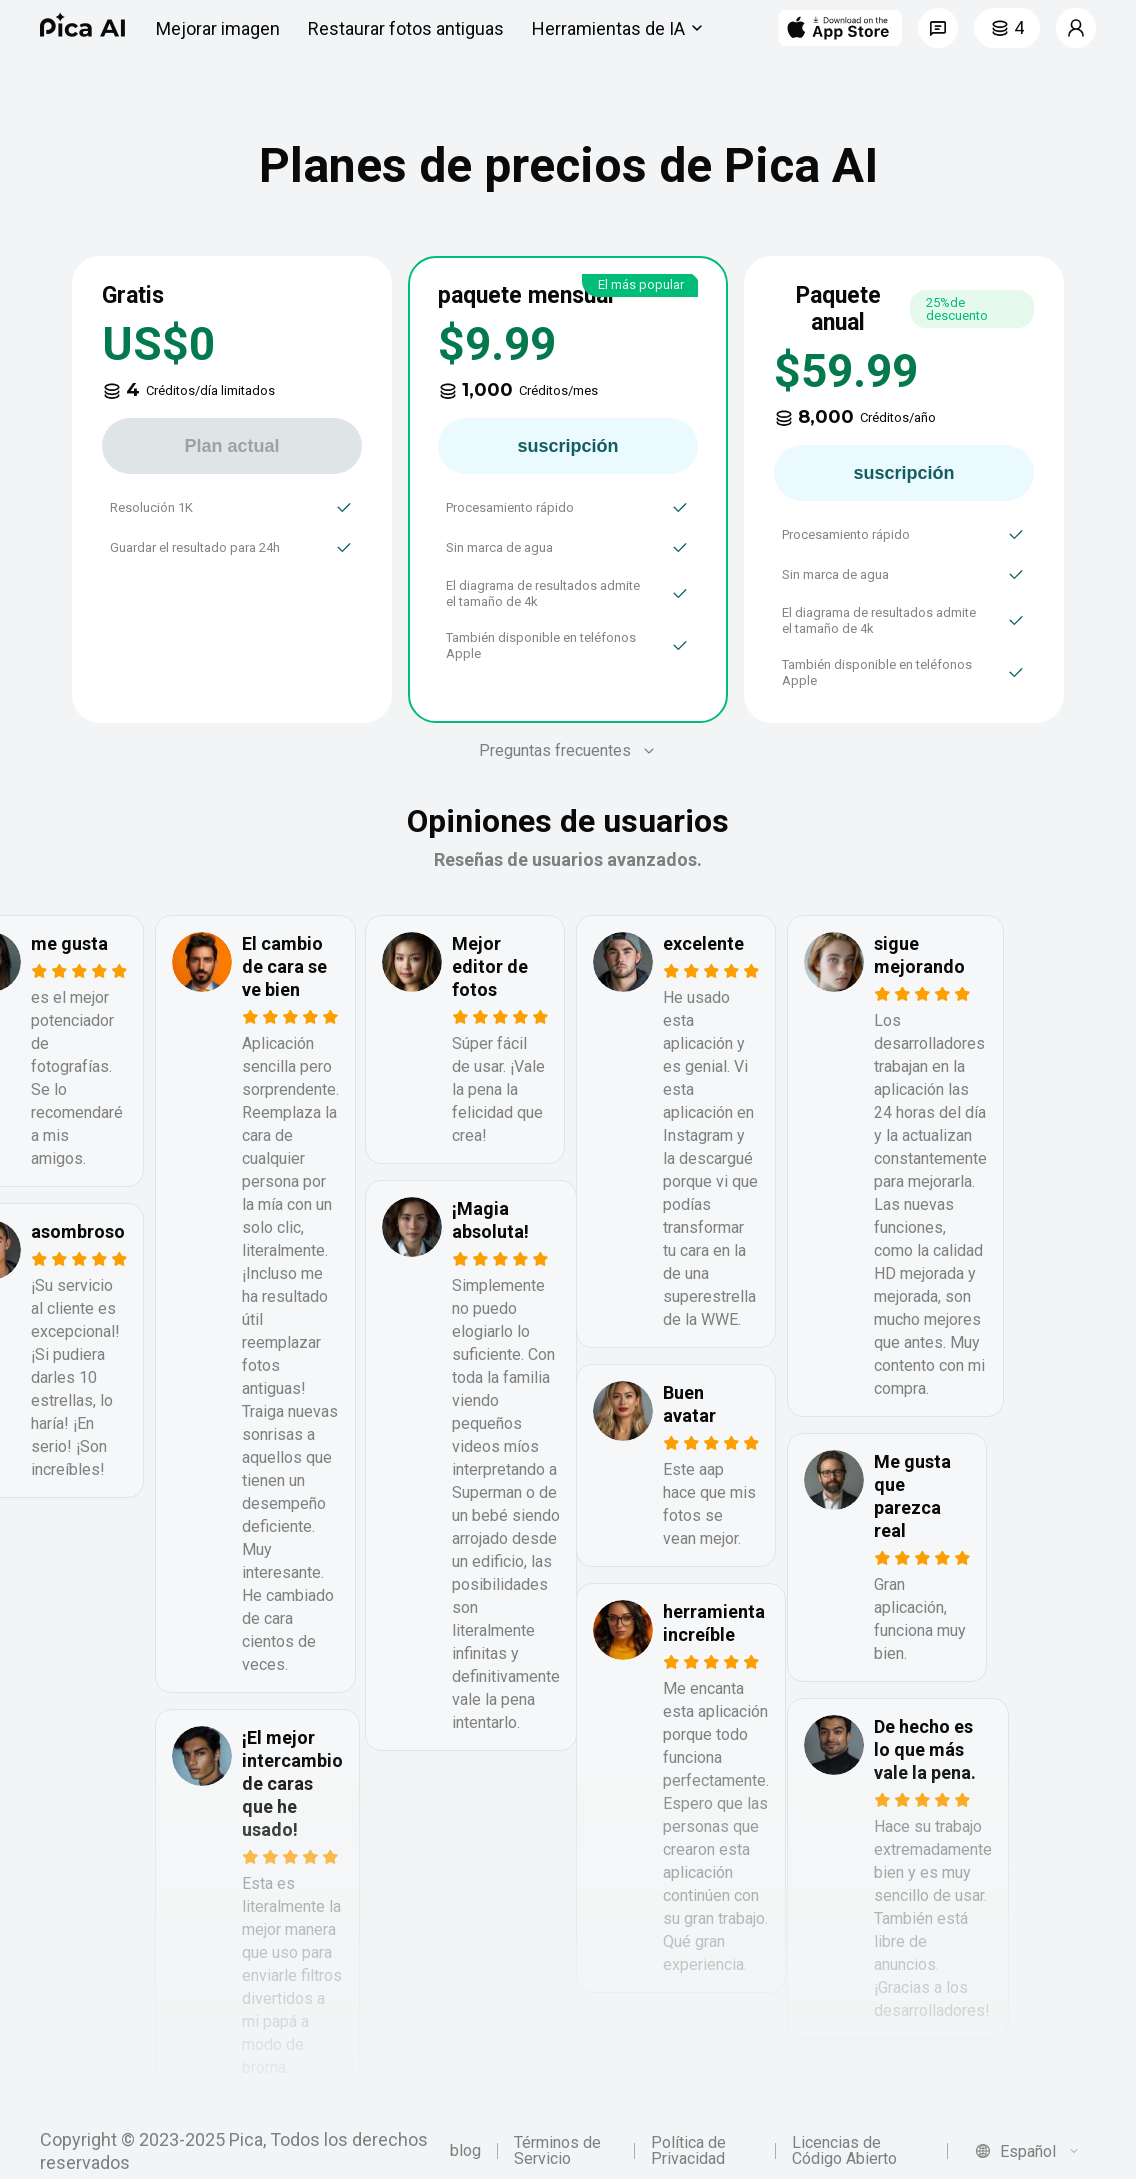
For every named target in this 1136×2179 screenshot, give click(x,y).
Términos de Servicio (557, 2151)
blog (465, 2151)
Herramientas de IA (620, 28)
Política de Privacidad (688, 2151)
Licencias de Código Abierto (844, 2151)
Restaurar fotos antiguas (406, 28)
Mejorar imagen (218, 28)
